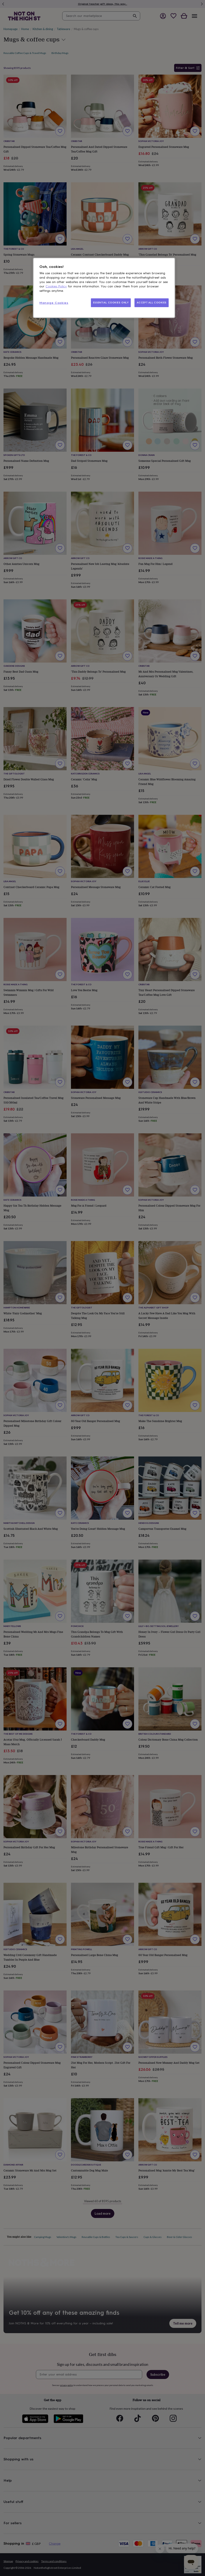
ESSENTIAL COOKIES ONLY (111, 302)
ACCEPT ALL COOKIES (151, 302)
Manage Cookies (53, 303)
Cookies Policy (56, 286)
